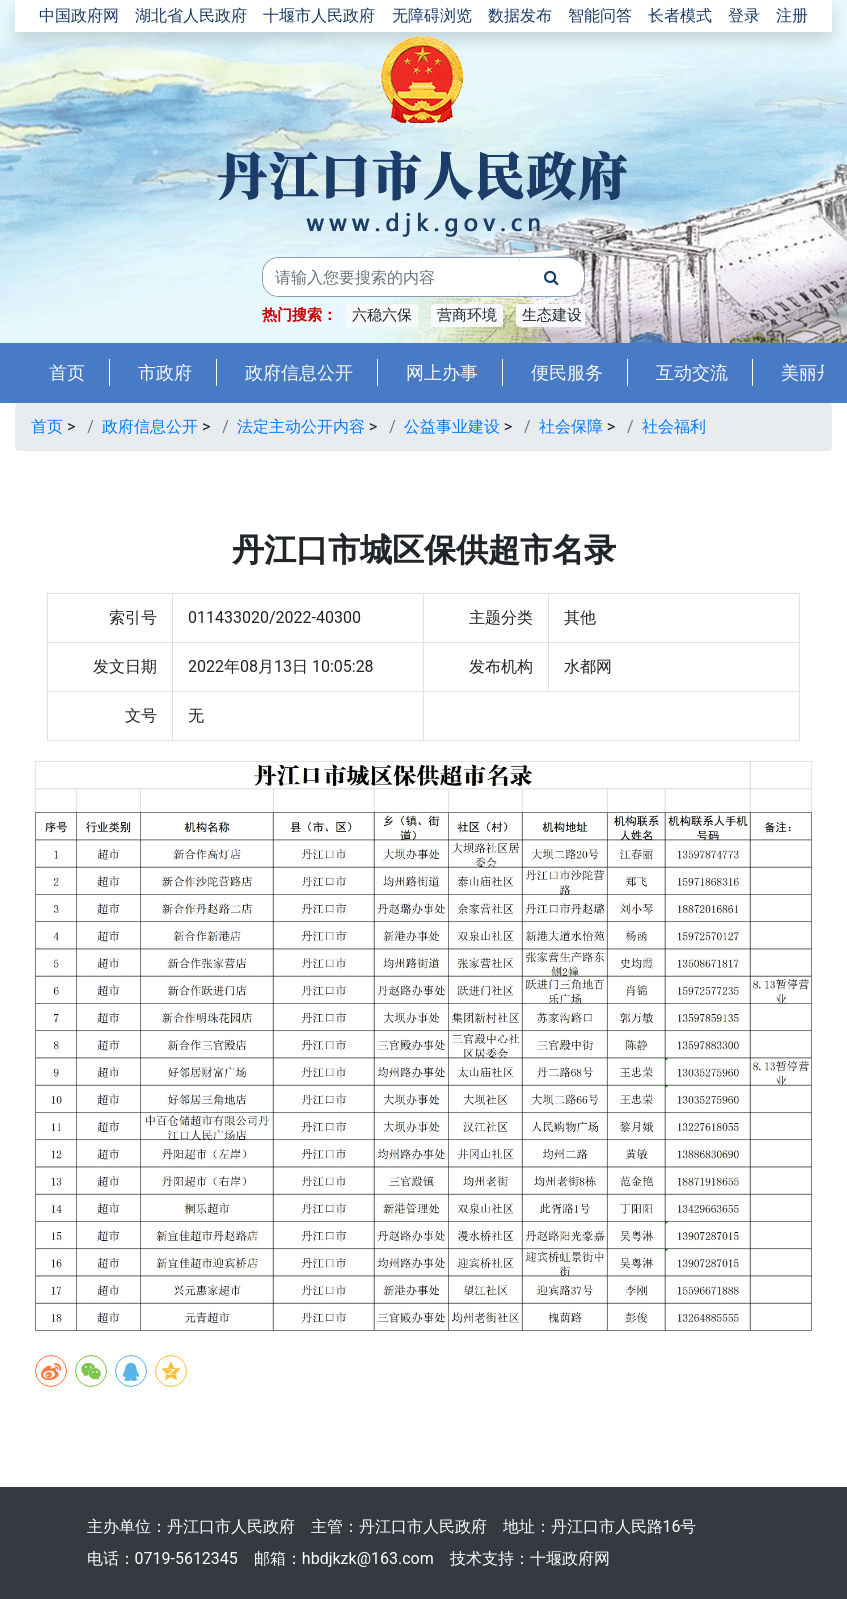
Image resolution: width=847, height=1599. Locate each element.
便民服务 (567, 372)
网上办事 (442, 372)
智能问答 (600, 15)
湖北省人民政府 (191, 15)
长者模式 (680, 15)
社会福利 (674, 426)
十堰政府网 (570, 1558)
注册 (792, 15)
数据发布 (520, 15)
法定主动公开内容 (301, 426)
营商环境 (467, 315)
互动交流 (692, 372)
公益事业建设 (452, 426)
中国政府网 (79, 15)
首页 (67, 372)
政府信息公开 (299, 372)
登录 (744, 15)
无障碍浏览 (432, 15)
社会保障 (571, 426)
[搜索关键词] (391, 277)
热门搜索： (299, 315)
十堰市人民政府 (319, 15)
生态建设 (552, 315)
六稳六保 (382, 315)
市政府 (165, 372)
